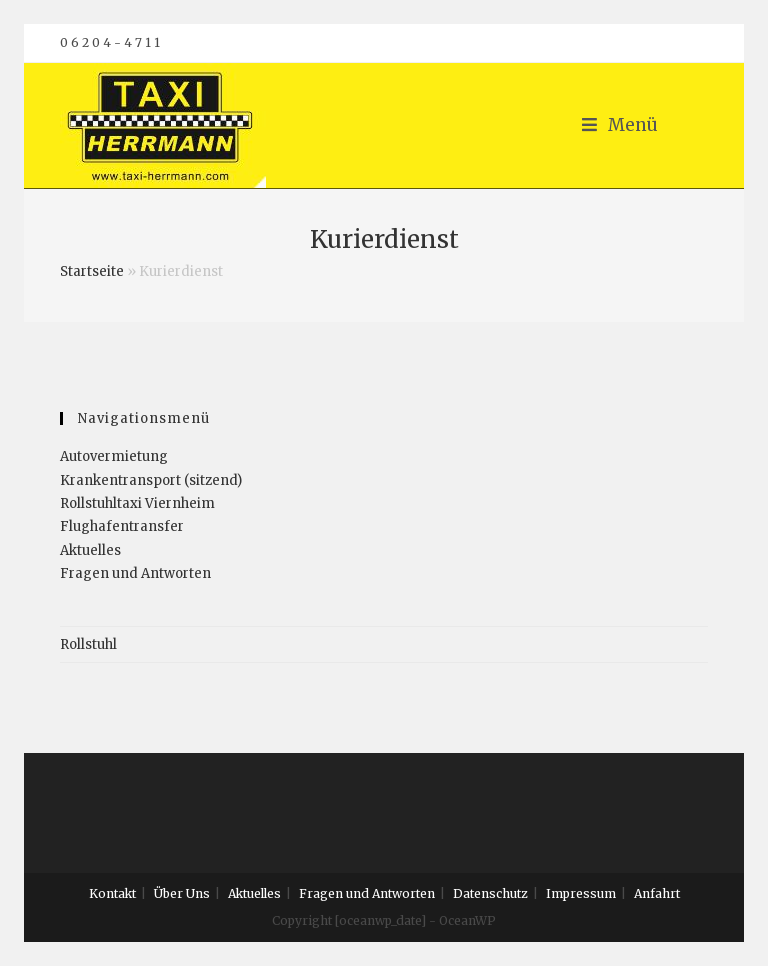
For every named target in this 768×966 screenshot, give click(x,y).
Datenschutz (490, 893)
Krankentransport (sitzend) (151, 480)
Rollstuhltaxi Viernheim (137, 503)
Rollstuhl (88, 644)
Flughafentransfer (122, 526)
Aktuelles (90, 550)
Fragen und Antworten (135, 573)
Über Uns (182, 893)
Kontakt (112, 893)
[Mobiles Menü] (620, 125)
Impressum (581, 893)
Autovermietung (114, 456)
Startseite (92, 271)
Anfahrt (657, 893)
